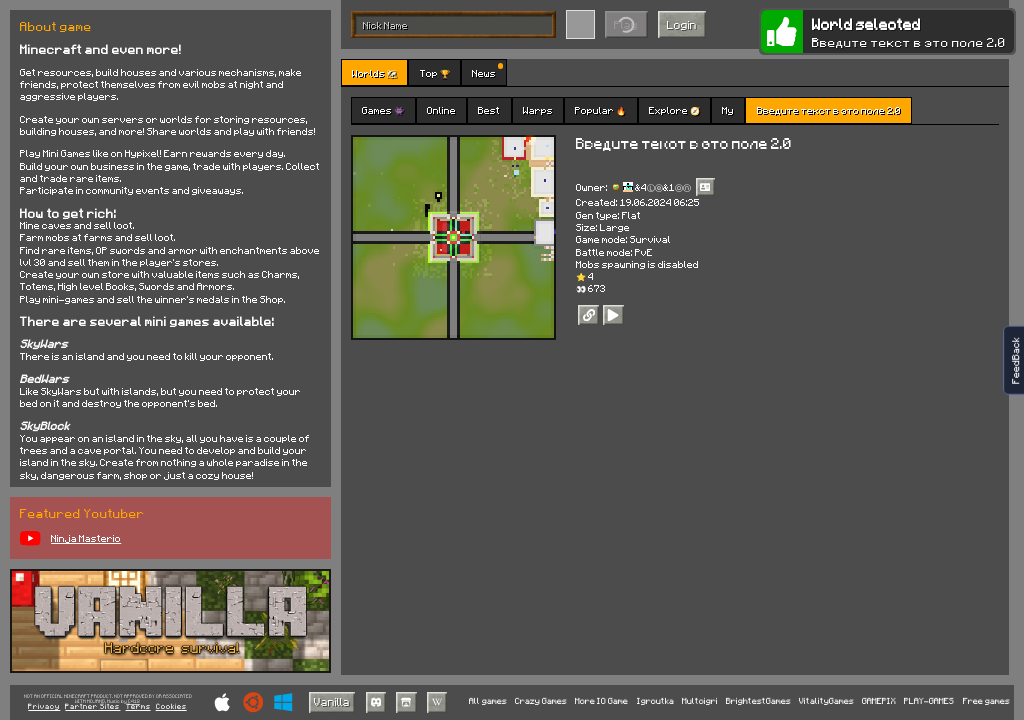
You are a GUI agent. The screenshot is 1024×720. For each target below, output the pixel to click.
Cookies (171, 707)
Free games (986, 701)
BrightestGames (758, 701)
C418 (134, 701)
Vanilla (332, 701)
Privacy (44, 707)
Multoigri (700, 701)
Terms (138, 707)
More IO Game (601, 701)
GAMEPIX (879, 701)
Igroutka (655, 701)
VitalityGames (826, 701)
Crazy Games (541, 701)
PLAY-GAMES (929, 701)
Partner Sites (92, 707)
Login (682, 24)
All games (488, 701)
